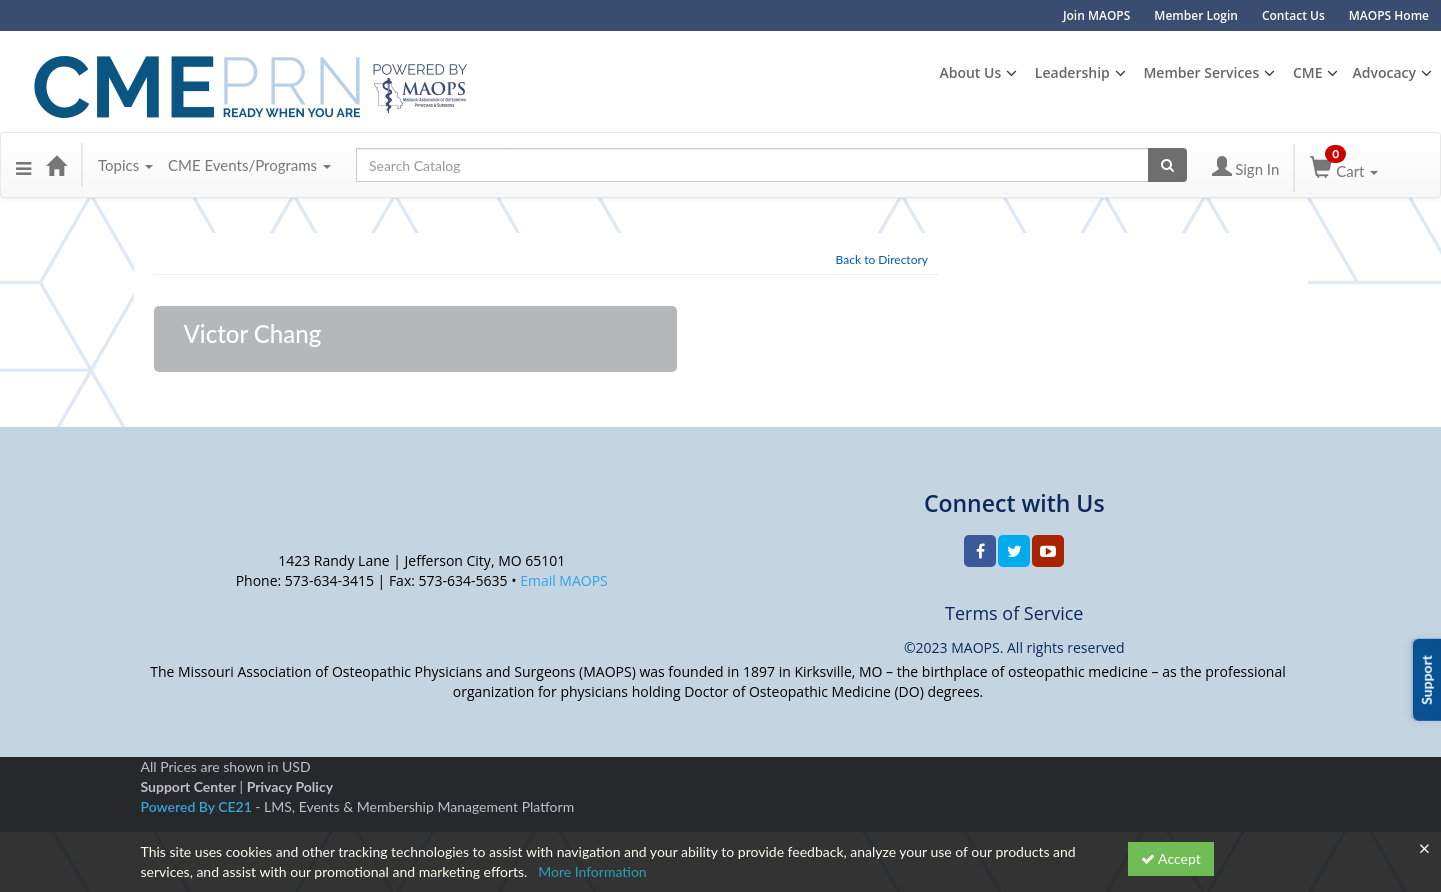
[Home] (56, 165)
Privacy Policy (290, 786)
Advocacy (1384, 72)
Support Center (188, 786)
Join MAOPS (1096, 15)
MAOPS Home (1389, 15)
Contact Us (1293, 15)
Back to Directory (882, 259)
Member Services (1201, 72)
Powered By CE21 (198, 806)
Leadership (1072, 72)
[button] (23, 165)
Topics (125, 165)
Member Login (1196, 15)
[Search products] (1167, 165)
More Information (592, 871)
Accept (1171, 858)
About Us (970, 72)
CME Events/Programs (249, 165)
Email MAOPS (564, 580)
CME (1308, 72)
